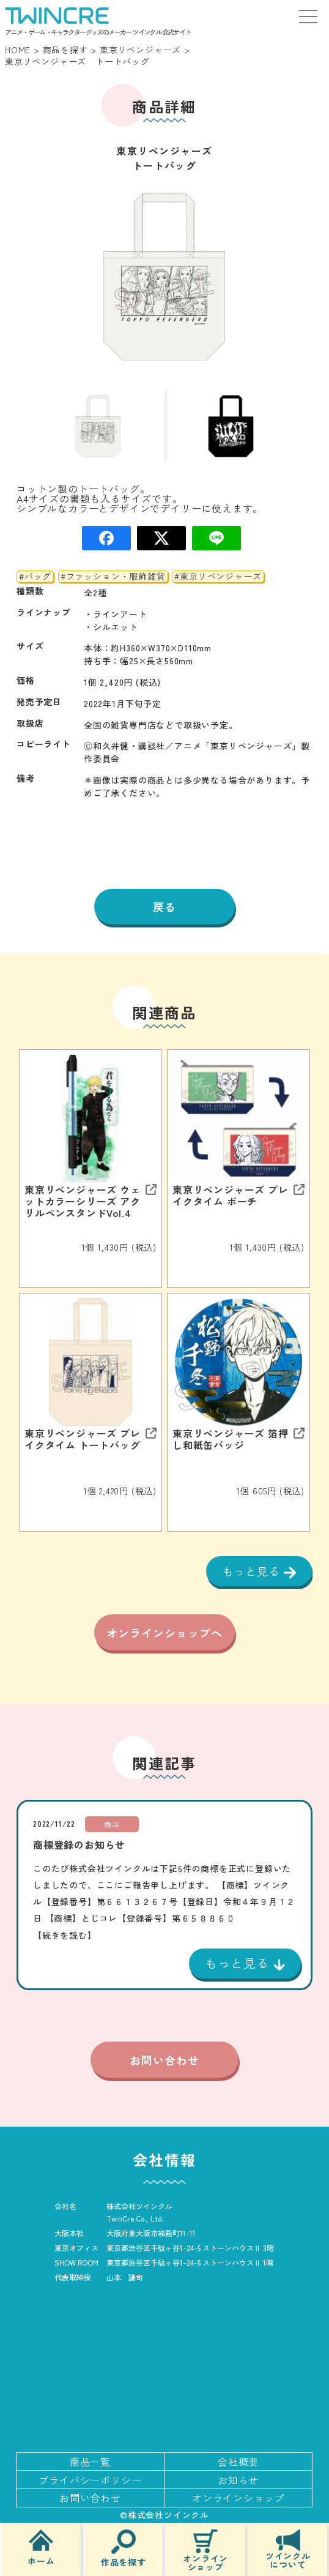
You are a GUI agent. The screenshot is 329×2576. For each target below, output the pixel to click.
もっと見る (253, 1571)
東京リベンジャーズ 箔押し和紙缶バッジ (230, 1439)
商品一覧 (90, 2461)
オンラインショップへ (164, 1633)
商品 (112, 1824)
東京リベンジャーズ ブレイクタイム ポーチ (230, 1195)
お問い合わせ (164, 2060)
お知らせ (238, 2480)
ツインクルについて (288, 2549)
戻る (164, 907)
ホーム (41, 2547)
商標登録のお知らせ (79, 1844)
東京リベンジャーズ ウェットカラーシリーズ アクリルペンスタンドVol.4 (82, 1201)
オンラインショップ (205, 2550)
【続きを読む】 (65, 1935)
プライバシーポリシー (90, 2480)
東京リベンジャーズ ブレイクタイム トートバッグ (82, 1439)
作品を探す (123, 2547)
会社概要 (238, 2461)
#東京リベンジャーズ (217, 576)
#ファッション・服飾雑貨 (113, 576)
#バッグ (35, 576)
